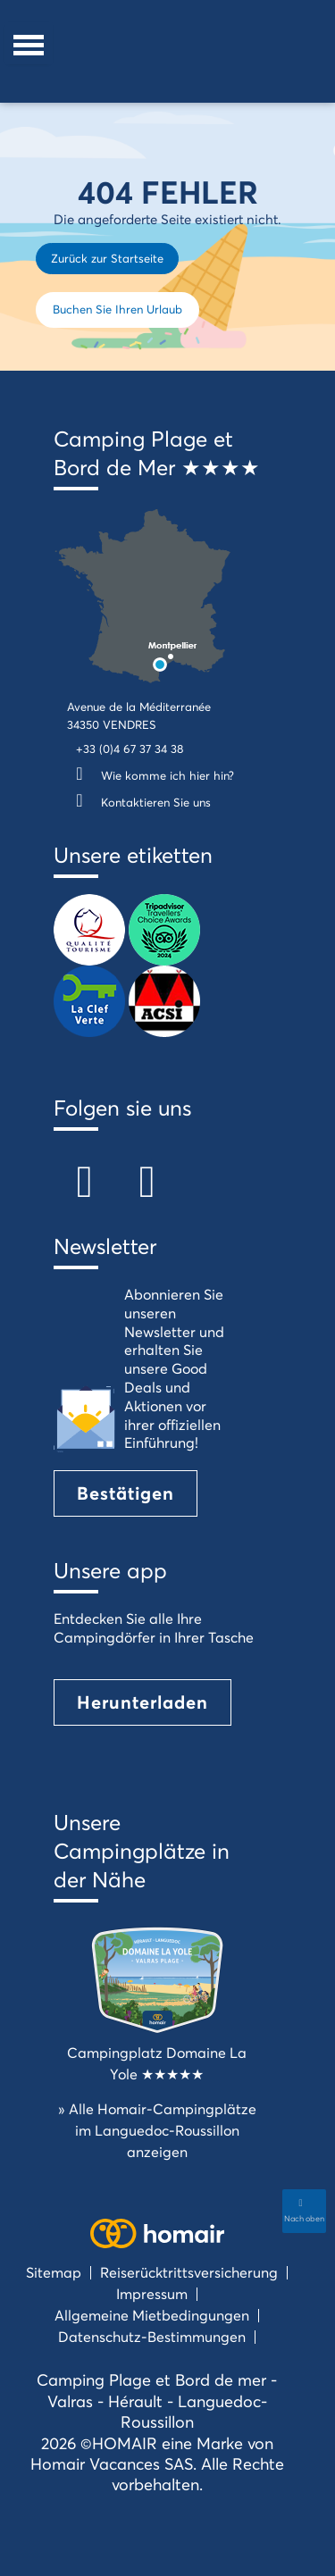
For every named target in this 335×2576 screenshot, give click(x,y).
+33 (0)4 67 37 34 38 (129, 748)
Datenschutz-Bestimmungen (152, 2336)
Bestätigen (125, 1493)
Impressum (152, 2293)
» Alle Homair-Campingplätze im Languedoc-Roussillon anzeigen (157, 2130)
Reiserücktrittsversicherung (189, 2271)
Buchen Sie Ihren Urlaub (117, 309)
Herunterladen (142, 1702)
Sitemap (53, 2271)
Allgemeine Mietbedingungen (151, 2314)
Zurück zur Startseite (107, 258)
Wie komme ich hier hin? (150, 775)
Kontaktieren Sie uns (139, 802)
